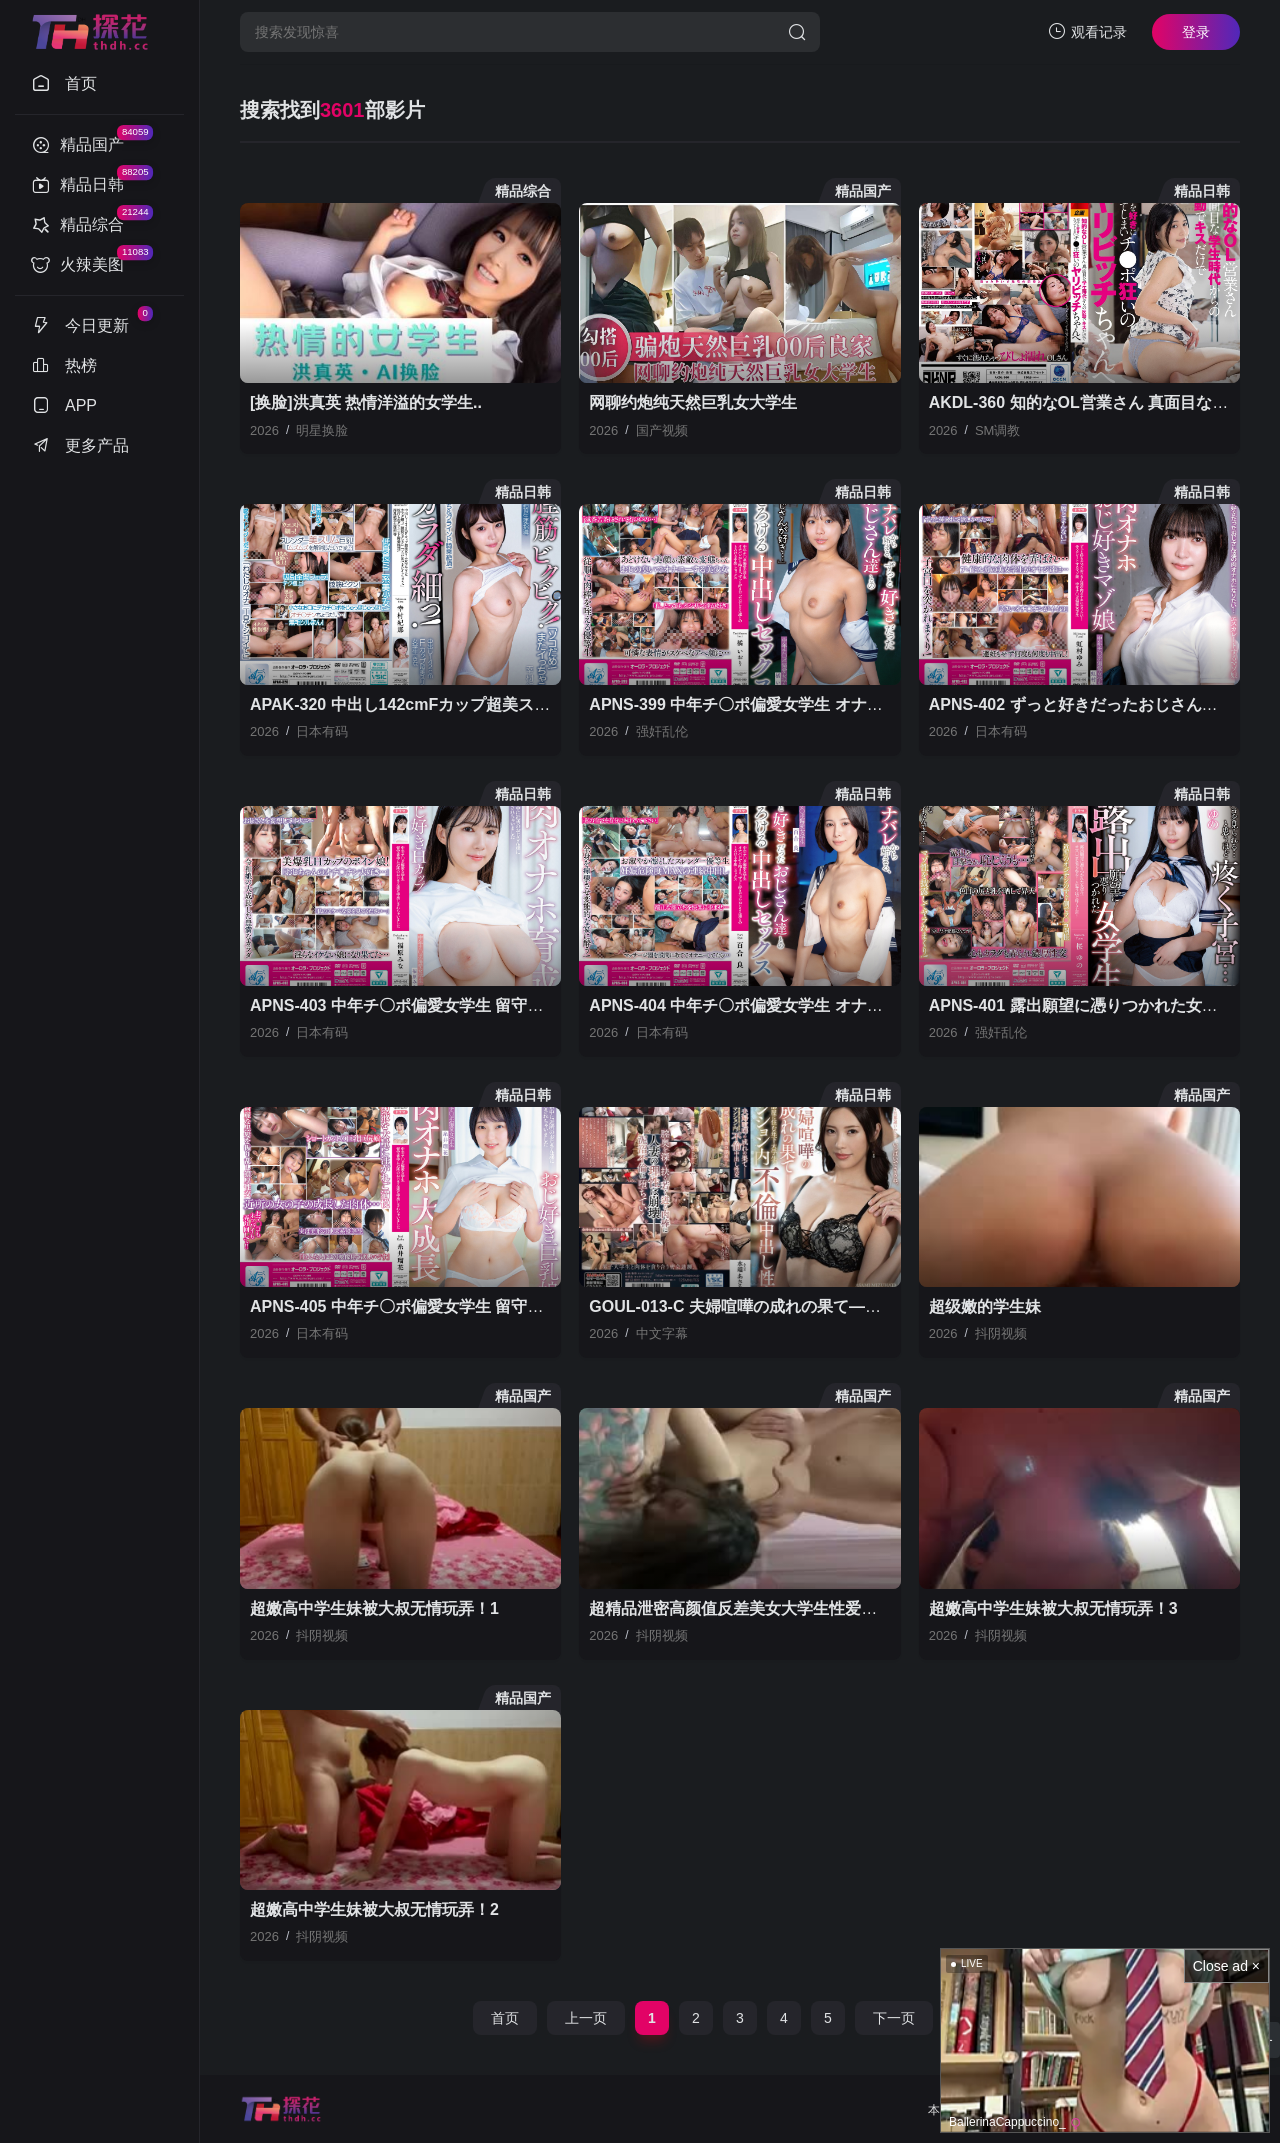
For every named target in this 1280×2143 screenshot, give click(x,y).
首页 (505, 2018)
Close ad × (1226, 1966)
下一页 (894, 2018)
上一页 (586, 2018)
